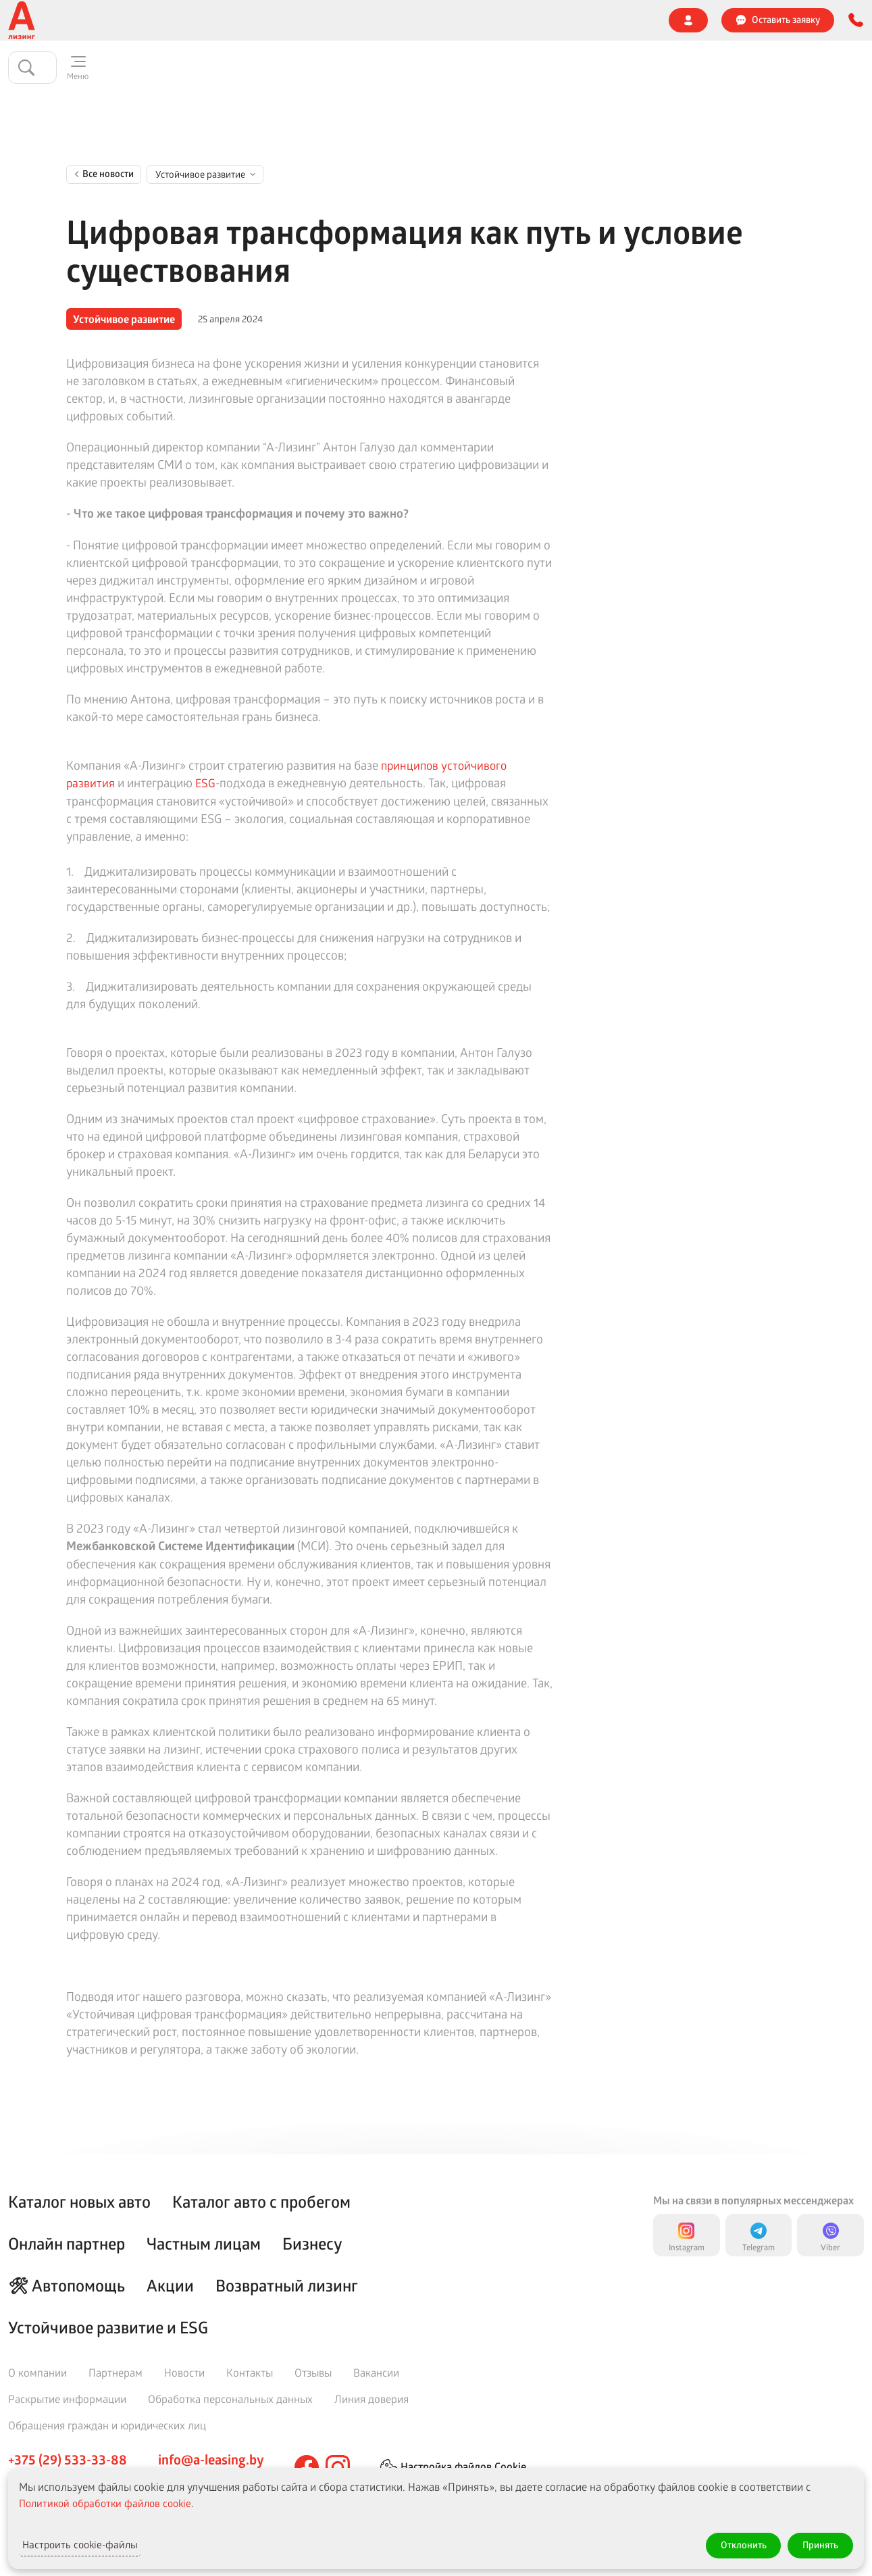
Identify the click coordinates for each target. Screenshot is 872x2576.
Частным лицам (204, 2243)
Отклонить (728, 2542)
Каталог (78, 69)
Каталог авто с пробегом (261, 2201)
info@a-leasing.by (211, 2459)
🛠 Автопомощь (66, 2285)
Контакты (642, 20)
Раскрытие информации (67, 2399)
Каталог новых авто (79, 2201)
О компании (33, 20)
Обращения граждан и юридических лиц (107, 2425)
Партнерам (115, 2372)
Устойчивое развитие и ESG (108, 2327)
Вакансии (376, 2372)
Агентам (260, 20)
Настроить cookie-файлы (96, 2542)
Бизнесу (250, 69)
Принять (815, 2542)
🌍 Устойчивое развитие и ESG (150, 20)
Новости (322, 20)
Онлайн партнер (552, 68)
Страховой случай (405, 20)
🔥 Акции (313, 69)
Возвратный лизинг (286, 2285)
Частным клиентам (164, 69)
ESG (206, 786)
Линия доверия (562, 20)
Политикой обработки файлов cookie (110, 2499)
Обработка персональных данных (230, 2399)
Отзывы (486, 20)
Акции (170, 2285)
